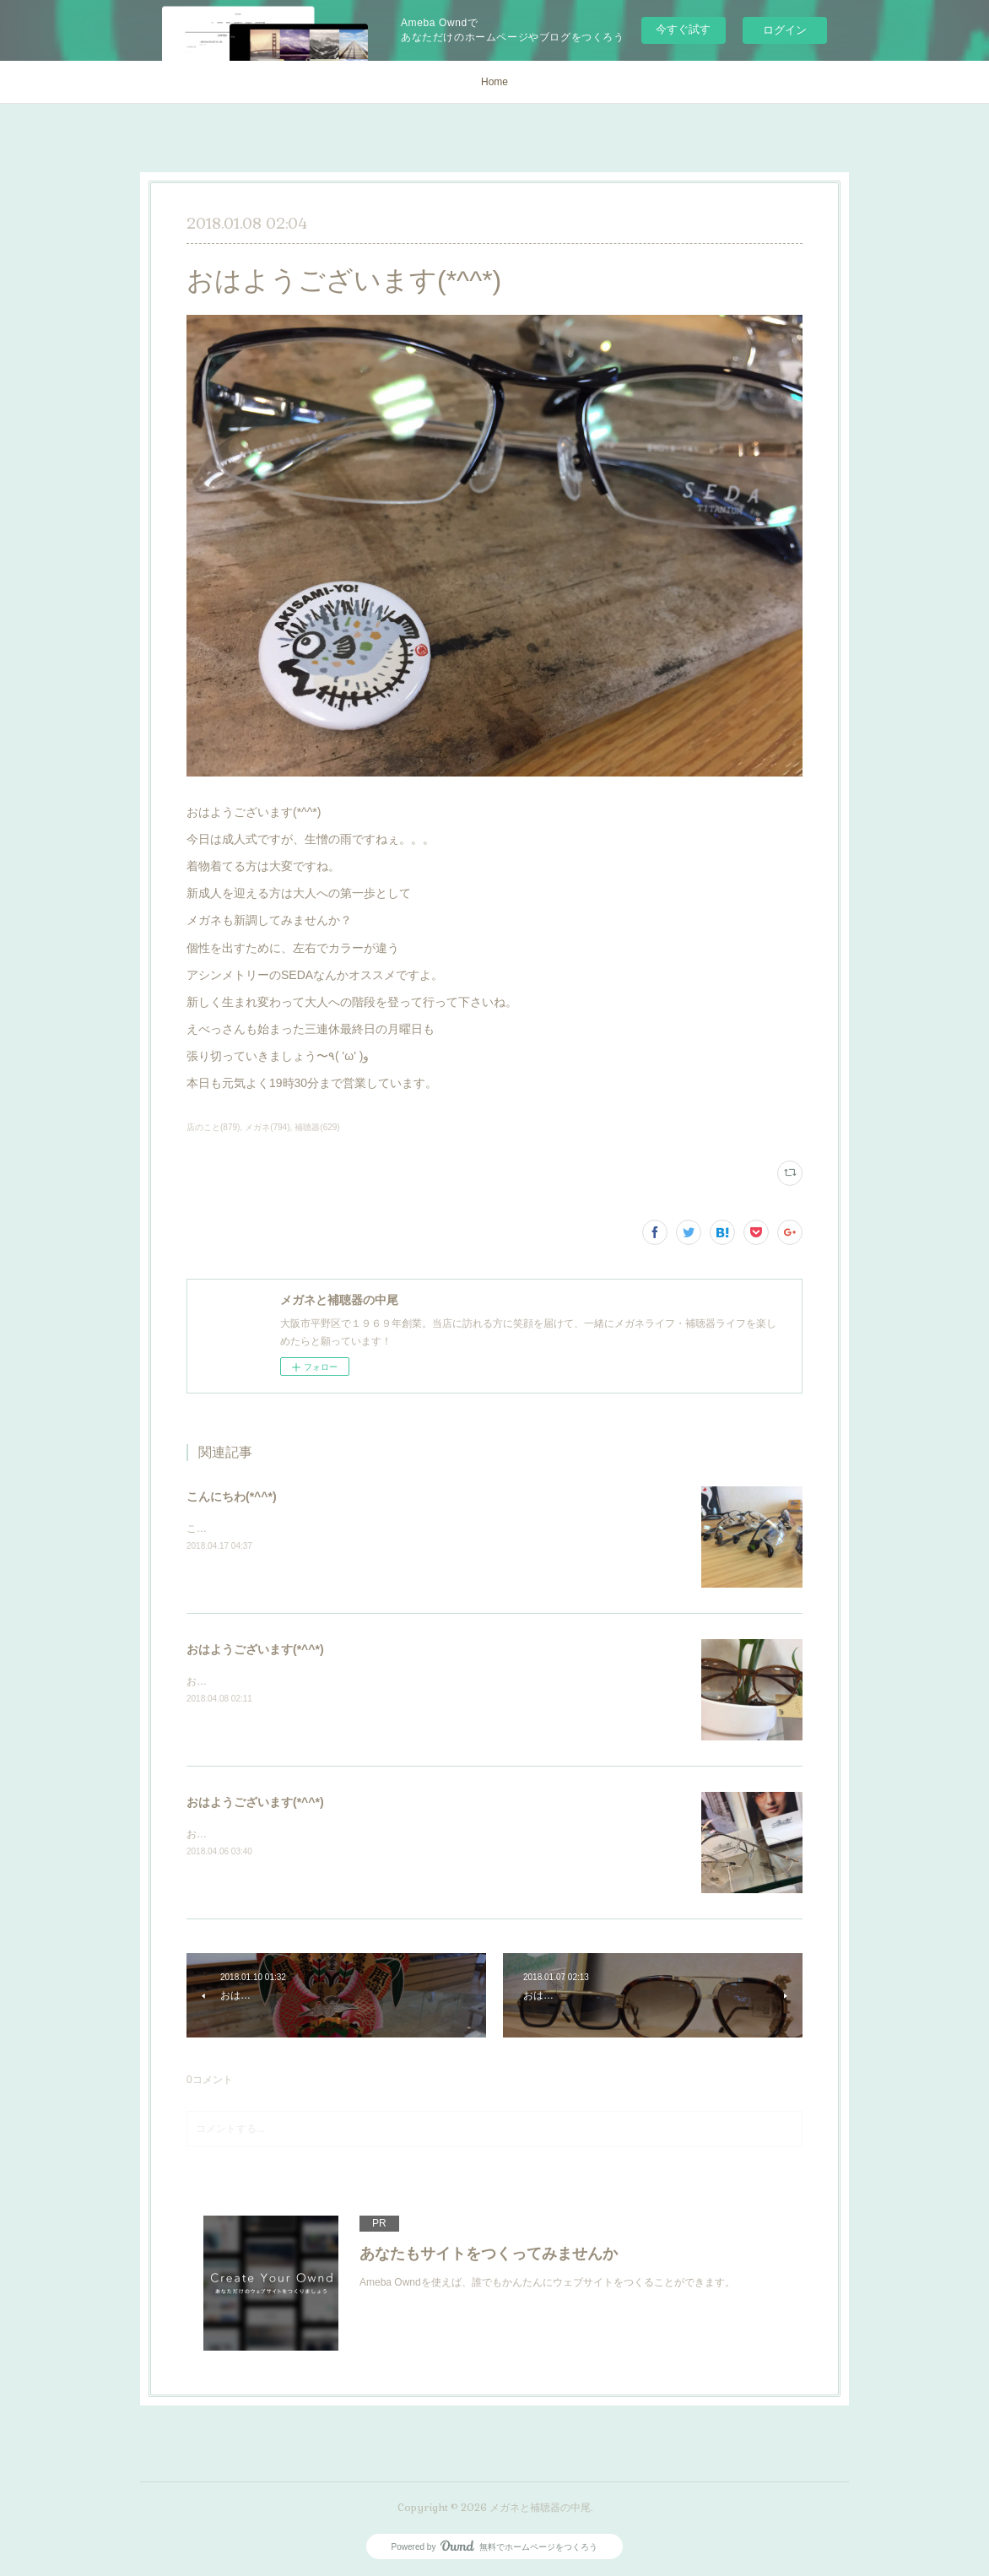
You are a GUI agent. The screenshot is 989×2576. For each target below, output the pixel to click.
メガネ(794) (267, 1127)
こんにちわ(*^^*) (231, 1496)
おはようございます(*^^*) (255, 1649)
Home (494, 82)
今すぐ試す (683, 29)
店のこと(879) (213, 1127)
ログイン (785, 30)
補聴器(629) (317, 1127)
